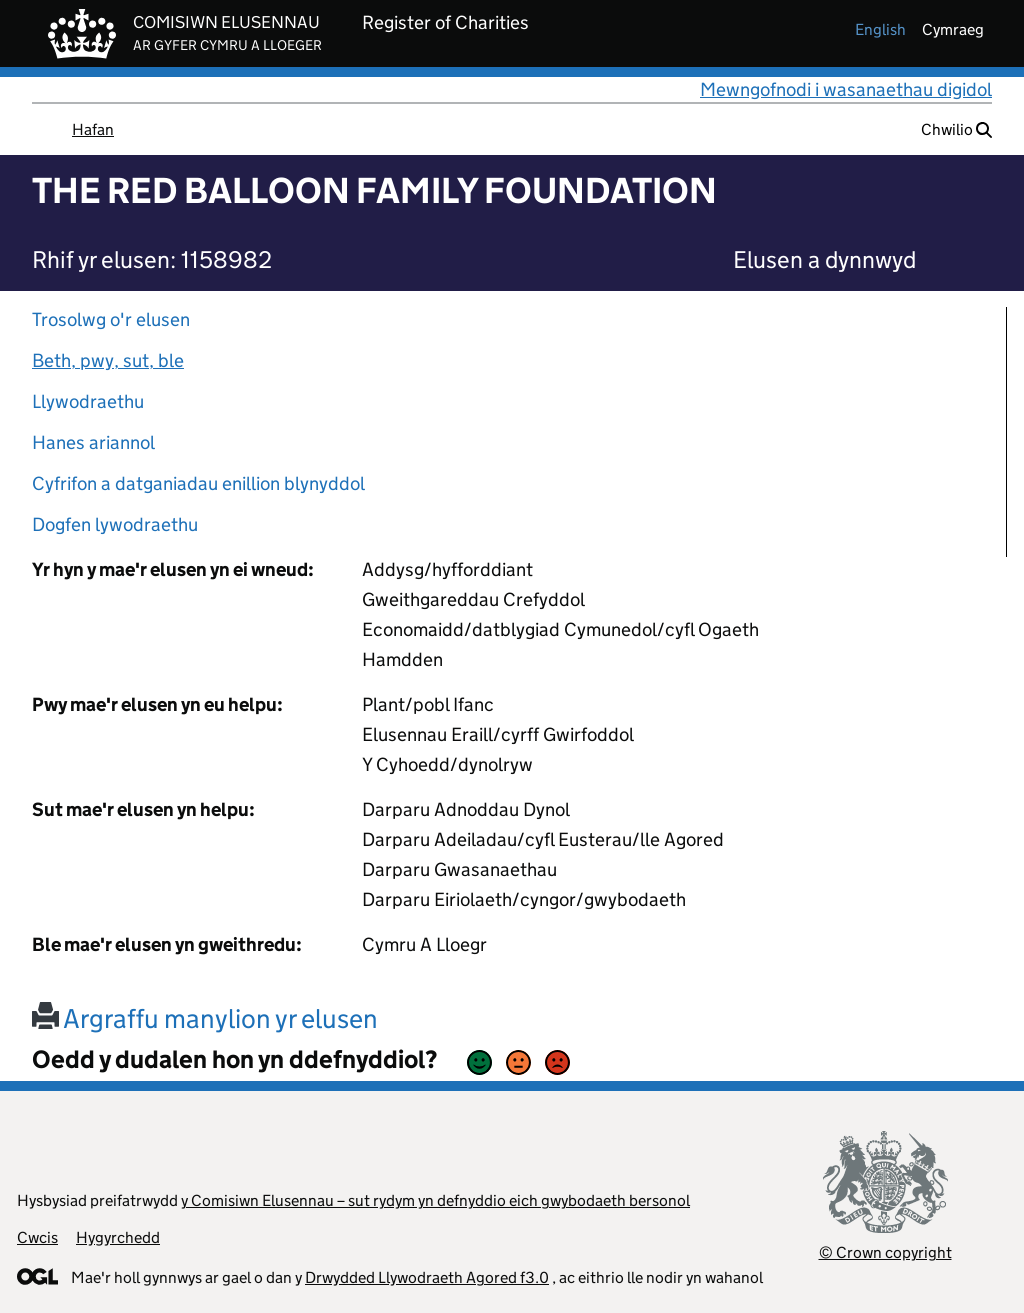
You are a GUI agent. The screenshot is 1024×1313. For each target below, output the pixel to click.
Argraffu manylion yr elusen (205, 1018)
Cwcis (37, 1237)
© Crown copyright (885, 1252)
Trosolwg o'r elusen (111, 319)
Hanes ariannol (93, 442)
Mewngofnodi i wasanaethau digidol (846, 89)
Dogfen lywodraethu (115, 524)
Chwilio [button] (956, 129)
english (880, 29)
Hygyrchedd (118, 1237)
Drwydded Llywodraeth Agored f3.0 (427, 1277)
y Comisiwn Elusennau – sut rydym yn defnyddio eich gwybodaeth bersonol (435, 1200)
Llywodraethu (88, 401)
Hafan (93, 129)
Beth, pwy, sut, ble (108, 360)
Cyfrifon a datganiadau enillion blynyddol (198, 483)
